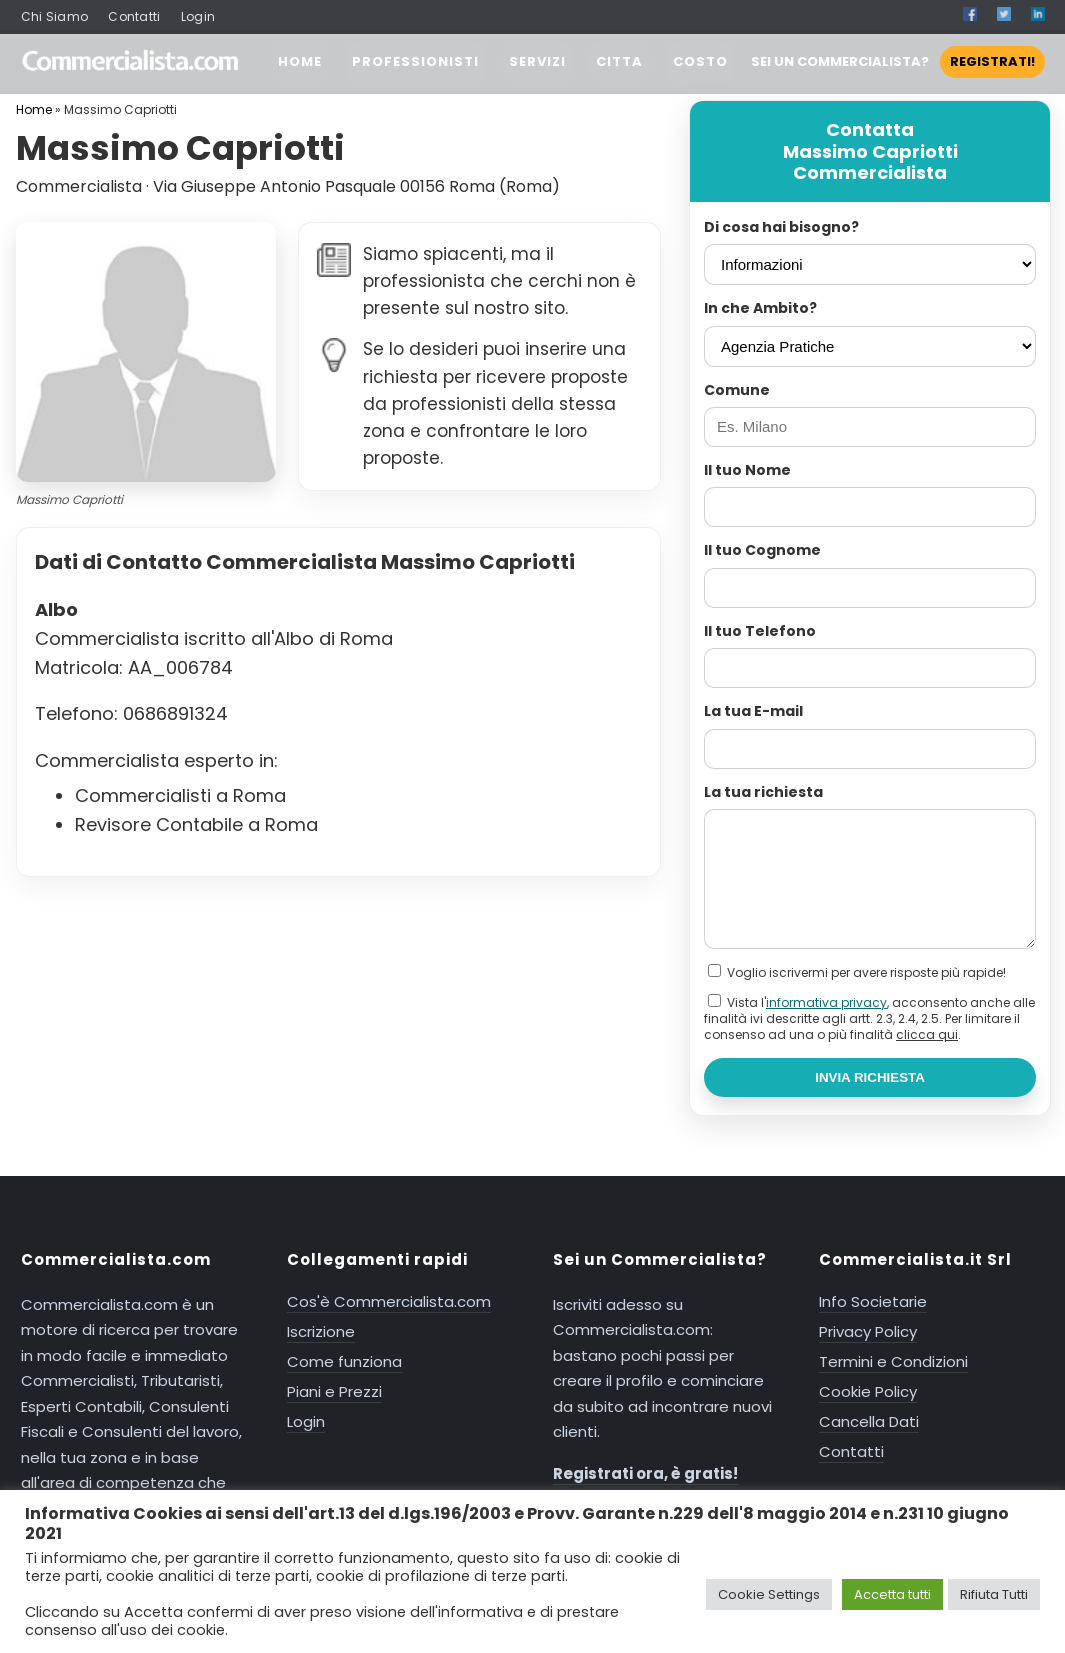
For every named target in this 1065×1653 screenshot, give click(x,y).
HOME (300, 61)
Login (198, 16)
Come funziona (344, 1361)
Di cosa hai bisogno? (781, 227)
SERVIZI (537, 61)
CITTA (619, 61)
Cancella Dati (869, 1421)
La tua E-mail (753, 711)
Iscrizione (321, 1331)
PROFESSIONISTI (415, 61)
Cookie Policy (868, 1391)
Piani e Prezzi (334, 1391)
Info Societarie (873, 1301)
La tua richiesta (763, 792)
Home (34, 109)
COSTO (700, 61)
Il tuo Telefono (760, 631)
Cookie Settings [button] (769, 1594)
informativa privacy (826, 1002)
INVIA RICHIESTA (870, 1077)
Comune (737, 390)
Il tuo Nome (747, 470)
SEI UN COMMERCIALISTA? (898, 61)
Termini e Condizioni (893, 1361)
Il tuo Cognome (762, 550)
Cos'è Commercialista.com (389, 1301)
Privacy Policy (868, 1331)
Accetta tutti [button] (892, 1594)
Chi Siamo (55, 16)
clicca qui (927, 1034)
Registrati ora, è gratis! (645, 1473)
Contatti (134, 16)
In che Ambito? (760, 308)
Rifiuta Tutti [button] (994, 1594)
